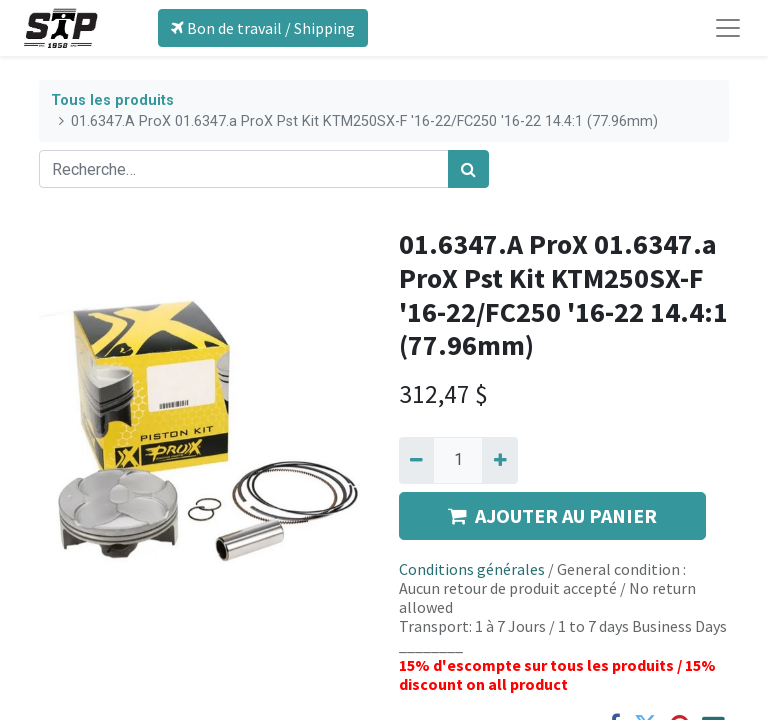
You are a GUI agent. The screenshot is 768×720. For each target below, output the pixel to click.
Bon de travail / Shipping (263, 28)
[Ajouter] (499, 460)
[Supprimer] (416, 460)
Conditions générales (472, 569)
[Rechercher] (468, 169)
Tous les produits (112, 100)
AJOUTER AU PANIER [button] (552, 515)
